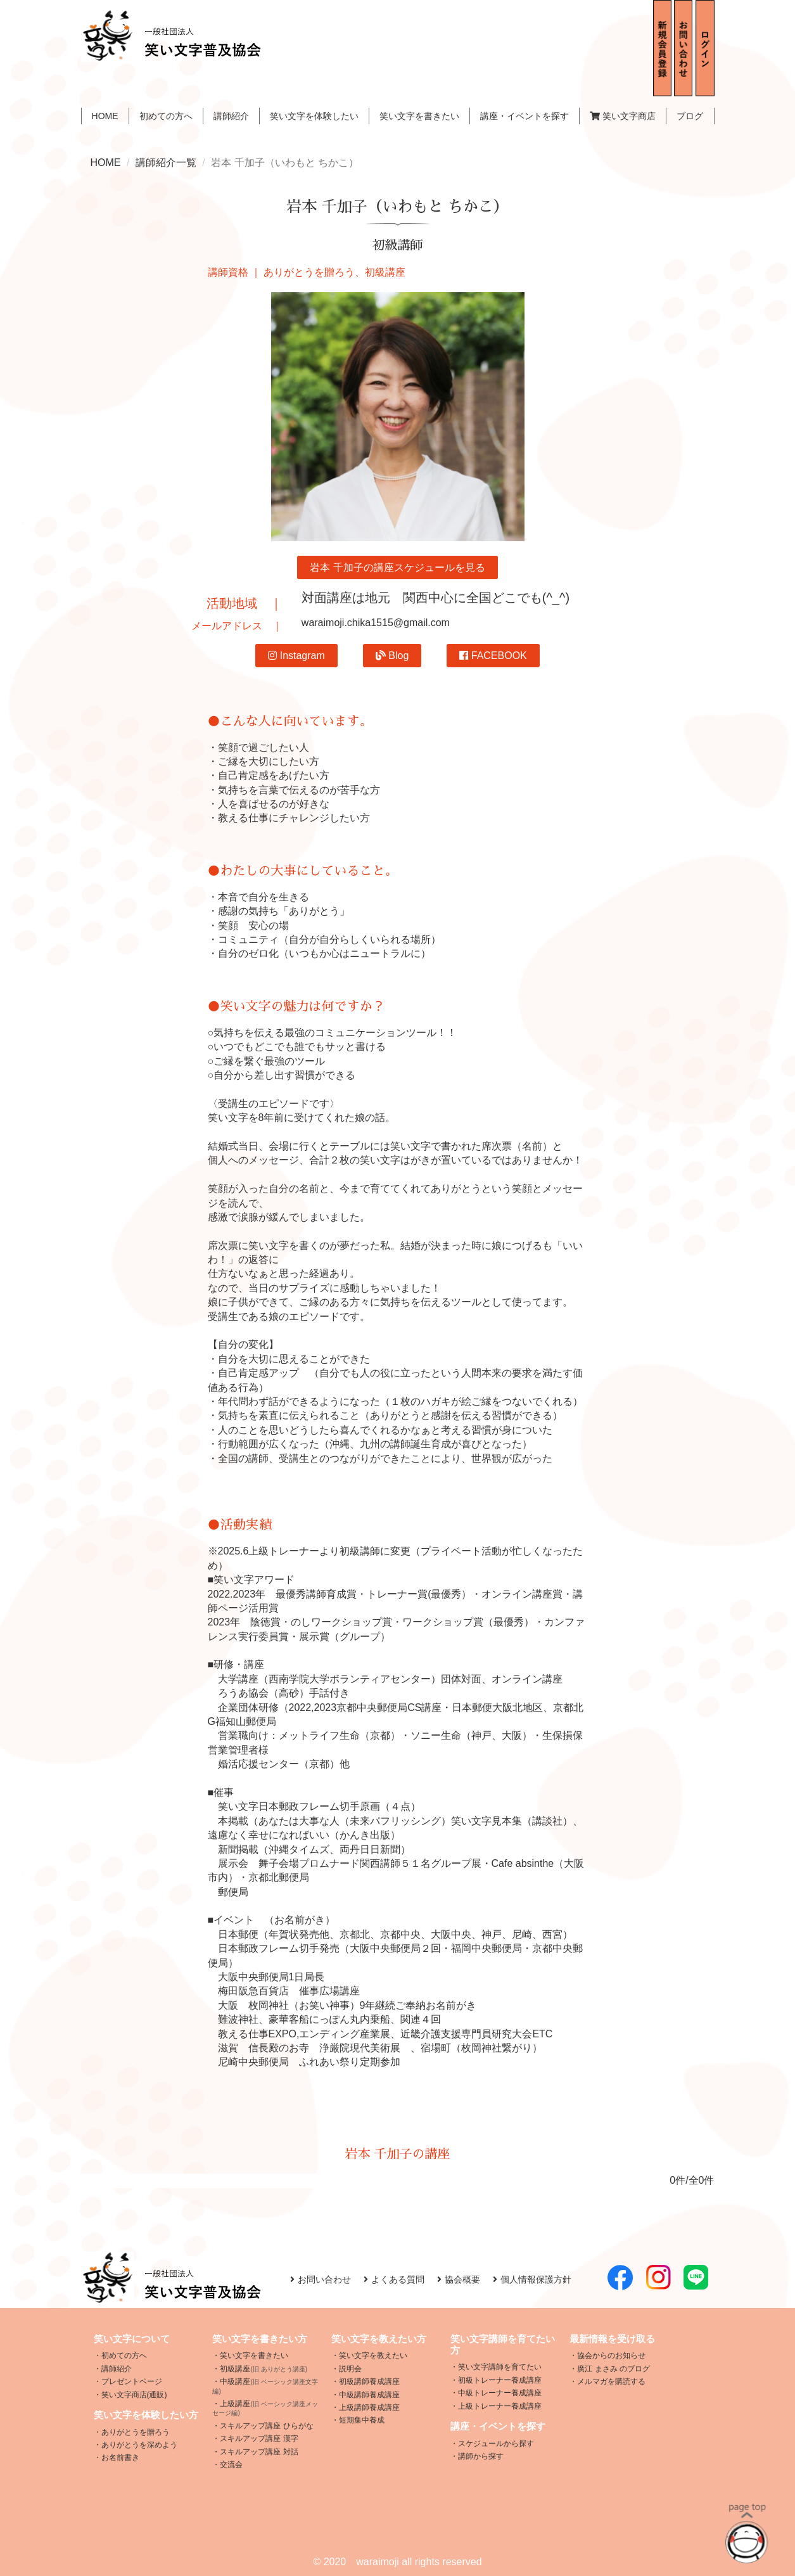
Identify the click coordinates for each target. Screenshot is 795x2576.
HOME (105, 116)
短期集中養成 (362, 2420)
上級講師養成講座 (369, 2407)
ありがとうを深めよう (139, 2444)
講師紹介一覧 (166, 162)
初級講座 (263, 2368)
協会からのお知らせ (611, 2355)
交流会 (231, 2464)
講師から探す (481, 2456)
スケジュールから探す (496, 2443)
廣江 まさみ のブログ (613, 2368)
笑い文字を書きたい (254, 2355)
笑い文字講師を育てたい (500, 2366)
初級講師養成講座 (369, 2381)
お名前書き (120, 2457)
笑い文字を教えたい (373, 2355)
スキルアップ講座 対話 (259, 2451)
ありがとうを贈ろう (135, 2432)
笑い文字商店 (623, 116)
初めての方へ (166, 116)
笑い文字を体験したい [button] (314, 116)
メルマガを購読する (611, 2381)
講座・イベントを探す (524, 116)
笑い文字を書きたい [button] (419, 116)
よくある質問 (394, 2279)
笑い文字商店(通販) (134, 2394)
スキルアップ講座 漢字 (259, 2438)
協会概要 (458, 2279)
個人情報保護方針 (532, 2279)
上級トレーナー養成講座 (500, 2406)
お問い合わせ (320, 2279)
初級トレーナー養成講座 (500, 2380)
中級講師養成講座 (369, 2394)
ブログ (690, 116)
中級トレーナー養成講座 (500, 2392)
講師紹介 (231, 116)
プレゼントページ (131, 2381)
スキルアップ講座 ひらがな (266, 2425)
